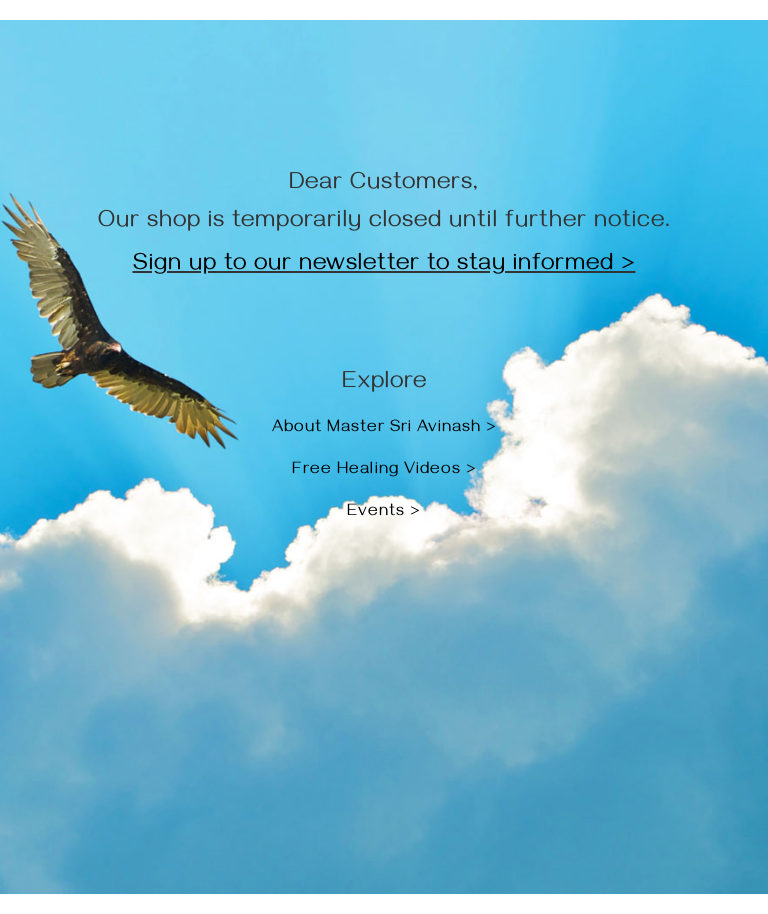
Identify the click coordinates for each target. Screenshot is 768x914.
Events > (384, 513)
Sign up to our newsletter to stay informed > (384, 266)
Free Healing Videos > (384, 471)
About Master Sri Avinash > (384, 429)
